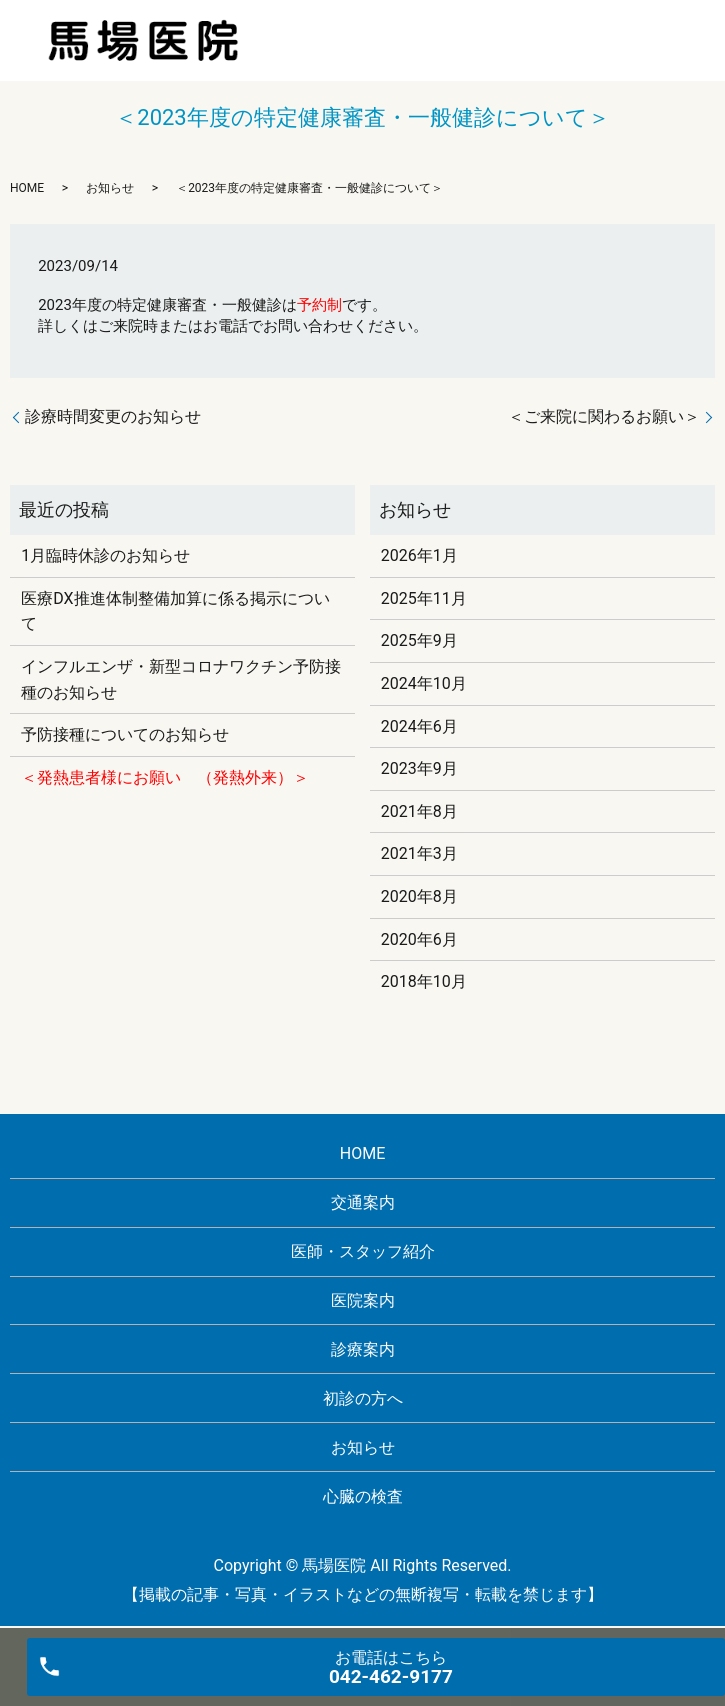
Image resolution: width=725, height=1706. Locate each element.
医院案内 (363, 1300)
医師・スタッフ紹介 (363, 1251)
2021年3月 (419, 853)
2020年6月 (419, 939)
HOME (27, 188)
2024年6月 (419, 726)
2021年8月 (419, 811)
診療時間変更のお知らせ (113, 416)
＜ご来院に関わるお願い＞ (604, 416)
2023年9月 (419, 768)
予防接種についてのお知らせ (125, 734)
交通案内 (363, 1202)
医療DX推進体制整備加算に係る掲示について (175, 611)
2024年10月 (424, 683)
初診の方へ (363, 1398)
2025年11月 (424, 598)
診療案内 (363, 1349)
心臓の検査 (363, 1496)
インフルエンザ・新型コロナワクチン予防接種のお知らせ (181, 679)
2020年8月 (419, 896)
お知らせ (110, 188)
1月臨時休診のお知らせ (105, 555)
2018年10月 (424, 981)
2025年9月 (419, 640)
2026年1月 (419, 555)
